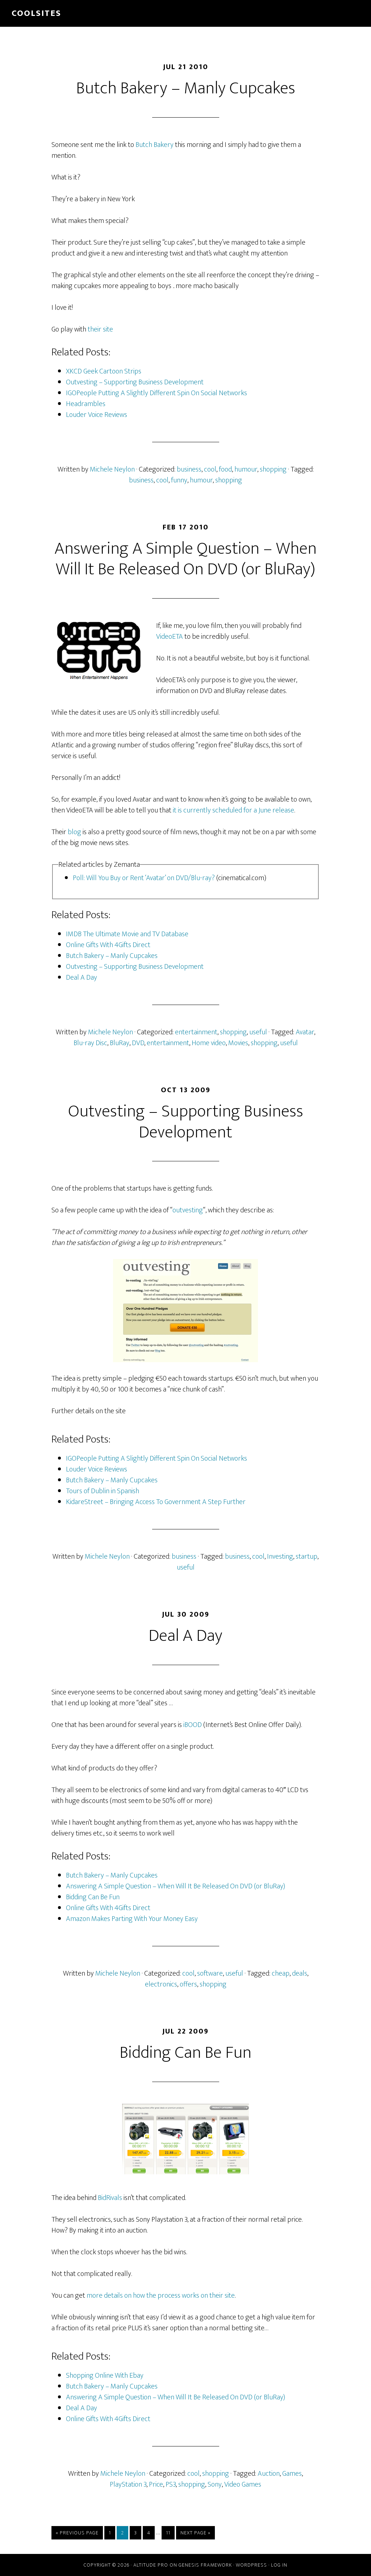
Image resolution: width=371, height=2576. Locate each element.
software (210, 1973)
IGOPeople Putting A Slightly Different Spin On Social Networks (156, 393)
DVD (138, 1043)
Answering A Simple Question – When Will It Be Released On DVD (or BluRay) (185, 559)
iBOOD (192, 1725)
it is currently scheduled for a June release (233, 810)
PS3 (171, 2484)
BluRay (119, 1043)
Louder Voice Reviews (96, 415)
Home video (209, 1043)
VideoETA (169, 636)
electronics (161, 1984)
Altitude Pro (150, 2565)
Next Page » (195, 2533)
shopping (273, 469)
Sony (215, 2484)
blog (74, 832)
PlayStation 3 (128, 2484)
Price (156, 2484)
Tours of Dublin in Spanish (102, 1491)
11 (170, 2532)
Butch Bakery (155, 145)
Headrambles (85, 404)
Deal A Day (81, 977)
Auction (269, 2473)
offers (188, 1984)
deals (299, 1973)
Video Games (242, 2484)
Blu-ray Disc (90, 1043)
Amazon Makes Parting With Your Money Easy (132, 1919)
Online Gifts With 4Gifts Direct (108, 945)
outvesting (187, 1210)
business (189, 469)
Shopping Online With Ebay (104, 2375)
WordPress (251, 2565)
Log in (279, 2565)
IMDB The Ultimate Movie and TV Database (127, 934)
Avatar (305, 1032)
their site (100, 329)
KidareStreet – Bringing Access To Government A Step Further (156, 1502)
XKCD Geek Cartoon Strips (103, 371)
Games (292, 2473)
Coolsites (36, 13)
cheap (280, 1973)
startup (306, 1556)
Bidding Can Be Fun (93, 1897)
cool (210, 469)
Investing (280, 1556)
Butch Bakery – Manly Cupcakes (185, 88)
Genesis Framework (205, 2565)
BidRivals (110, 2198)
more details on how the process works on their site (161, 2295)
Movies (238, 1043)
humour (245, 469)
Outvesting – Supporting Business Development (135, 382)
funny (179, 480)
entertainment (196, 1032)
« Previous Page (77, 2533)
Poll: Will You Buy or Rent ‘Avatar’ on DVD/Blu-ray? (144, 878)
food (225, 469)
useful (258, 1032)
